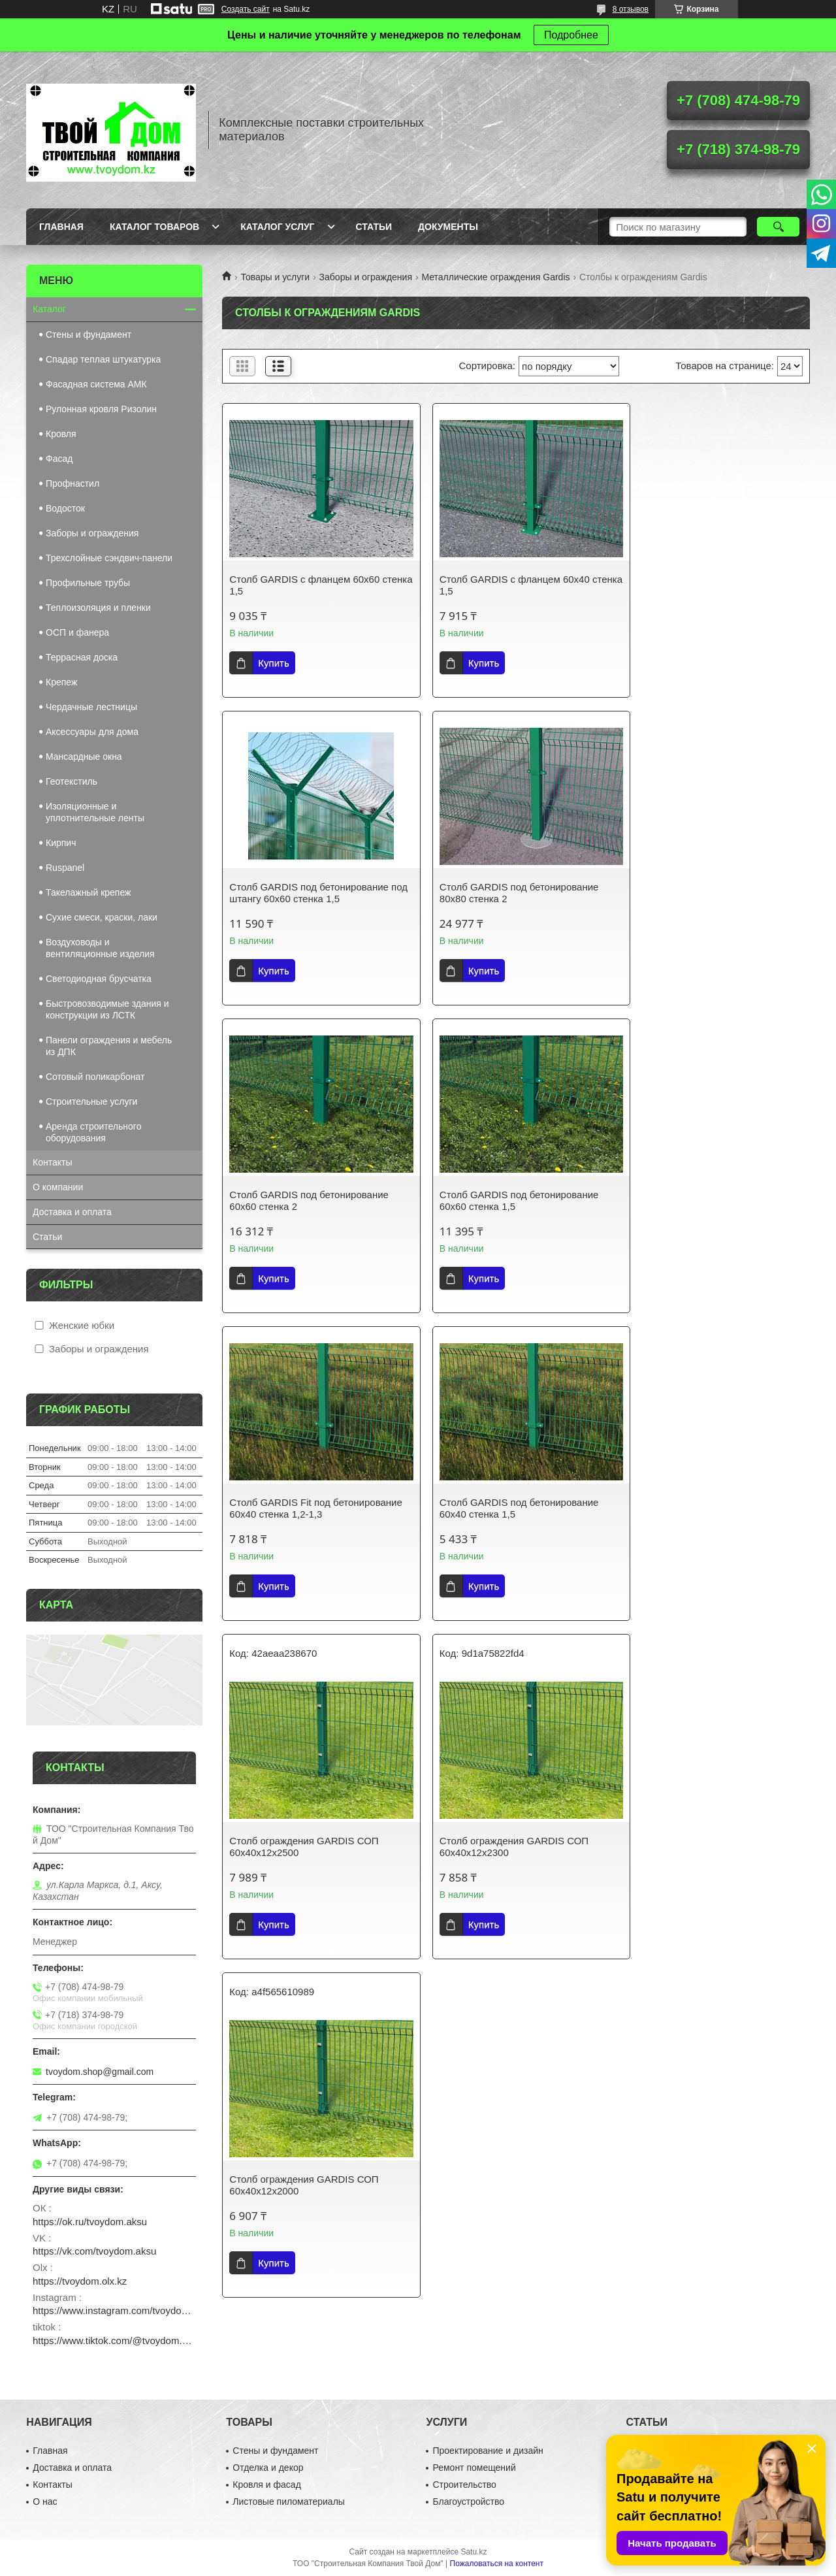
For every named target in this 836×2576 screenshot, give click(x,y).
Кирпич (61, 843)
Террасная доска (82, 657)
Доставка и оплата (72, 1212)
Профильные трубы (88, 583)
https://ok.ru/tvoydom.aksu (90, 2221)
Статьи (374, 226)
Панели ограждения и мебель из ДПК (109, 1046)
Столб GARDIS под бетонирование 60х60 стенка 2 (508, 892)
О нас (45, 2501)
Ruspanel (65, 867)
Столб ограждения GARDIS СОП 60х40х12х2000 (503, 1569)
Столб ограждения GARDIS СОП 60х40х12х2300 (303, 1569)
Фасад (59, 458)
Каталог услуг (277, 226)
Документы (448, 226)
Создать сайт (245, 9)
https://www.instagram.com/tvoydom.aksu (114, 2310)
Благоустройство (468, 2501)
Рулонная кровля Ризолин (101, 409)
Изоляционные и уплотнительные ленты (95, 812)
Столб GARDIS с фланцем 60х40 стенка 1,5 (504, 585)
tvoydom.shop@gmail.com (99, 2071)
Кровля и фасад (266, 2484)
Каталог (49, 309)
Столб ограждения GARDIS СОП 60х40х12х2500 (703, 1231)
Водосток (65, 508)
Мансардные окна (84, 756)
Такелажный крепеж (88, 892)
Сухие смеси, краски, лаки (101, 917)
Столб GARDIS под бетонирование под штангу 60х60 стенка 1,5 (708, 585)
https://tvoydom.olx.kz (80, 2281)
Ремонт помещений (473, 2467)
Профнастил (72, 483)
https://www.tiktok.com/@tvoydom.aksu (114, 2340)
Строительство (464, 2484)
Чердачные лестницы (91, 707)
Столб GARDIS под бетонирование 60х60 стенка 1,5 (708, 892)
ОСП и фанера (77, 632)
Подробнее (571, 35)
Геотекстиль (71, 781)
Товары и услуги (275, 277)
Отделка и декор (268, 2467)
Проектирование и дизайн (487, 2450)
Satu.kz (473, 2551)
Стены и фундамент (88, 334)
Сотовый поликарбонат (95, 1076)
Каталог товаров (154, 226)
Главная (61, 226)
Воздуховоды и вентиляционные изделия (100, 948)
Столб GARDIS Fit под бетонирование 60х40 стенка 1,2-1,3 (315, 1200)
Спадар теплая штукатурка (103, 359)
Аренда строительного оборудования (93, 1132)
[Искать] (778, 226)
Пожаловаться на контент (496, 2563)
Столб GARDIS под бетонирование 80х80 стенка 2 (309, 892)
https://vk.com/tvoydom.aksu (94, 2251)
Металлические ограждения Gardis (495, 277)
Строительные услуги (91, 1101)
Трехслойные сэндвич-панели (109, 558)
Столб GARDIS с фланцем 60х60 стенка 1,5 (304, 585)
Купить (273, 662)
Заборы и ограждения (365, 277)
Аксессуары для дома (92, 731)
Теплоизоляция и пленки (98, 607)
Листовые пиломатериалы (289, 2501)
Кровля (61, 434)
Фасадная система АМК (96, 384)
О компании (58, 1187)
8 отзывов (631, 9)
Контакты (52, 1162)
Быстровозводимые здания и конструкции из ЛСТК (107, 1009)
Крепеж (61, 682)
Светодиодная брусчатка (99, 978)
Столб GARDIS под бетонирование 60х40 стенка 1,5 (508, 1200)
